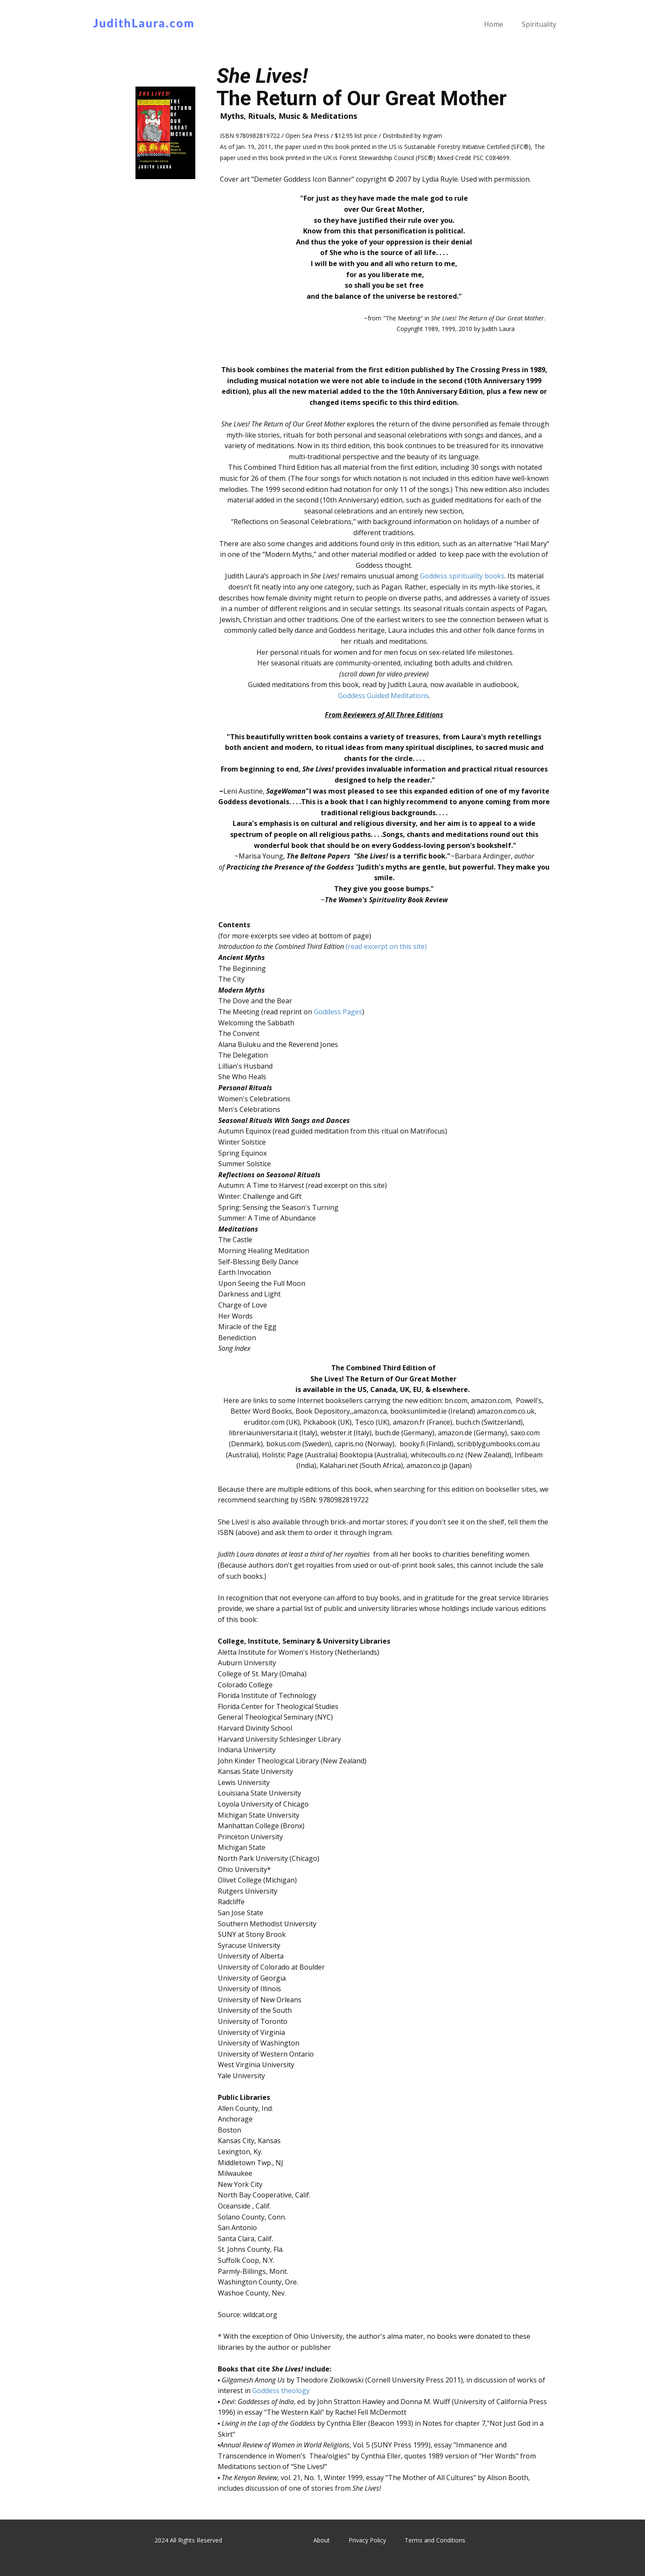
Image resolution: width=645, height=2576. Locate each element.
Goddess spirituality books (462, 576)
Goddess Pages (338, 1011)
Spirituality (539, 24)
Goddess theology (281, 2390)
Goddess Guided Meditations (383, 695)
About (321, 2540)
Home (493, 24)
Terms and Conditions (435, 2540)
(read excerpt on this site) (386, 946)
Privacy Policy (367, 2540)
